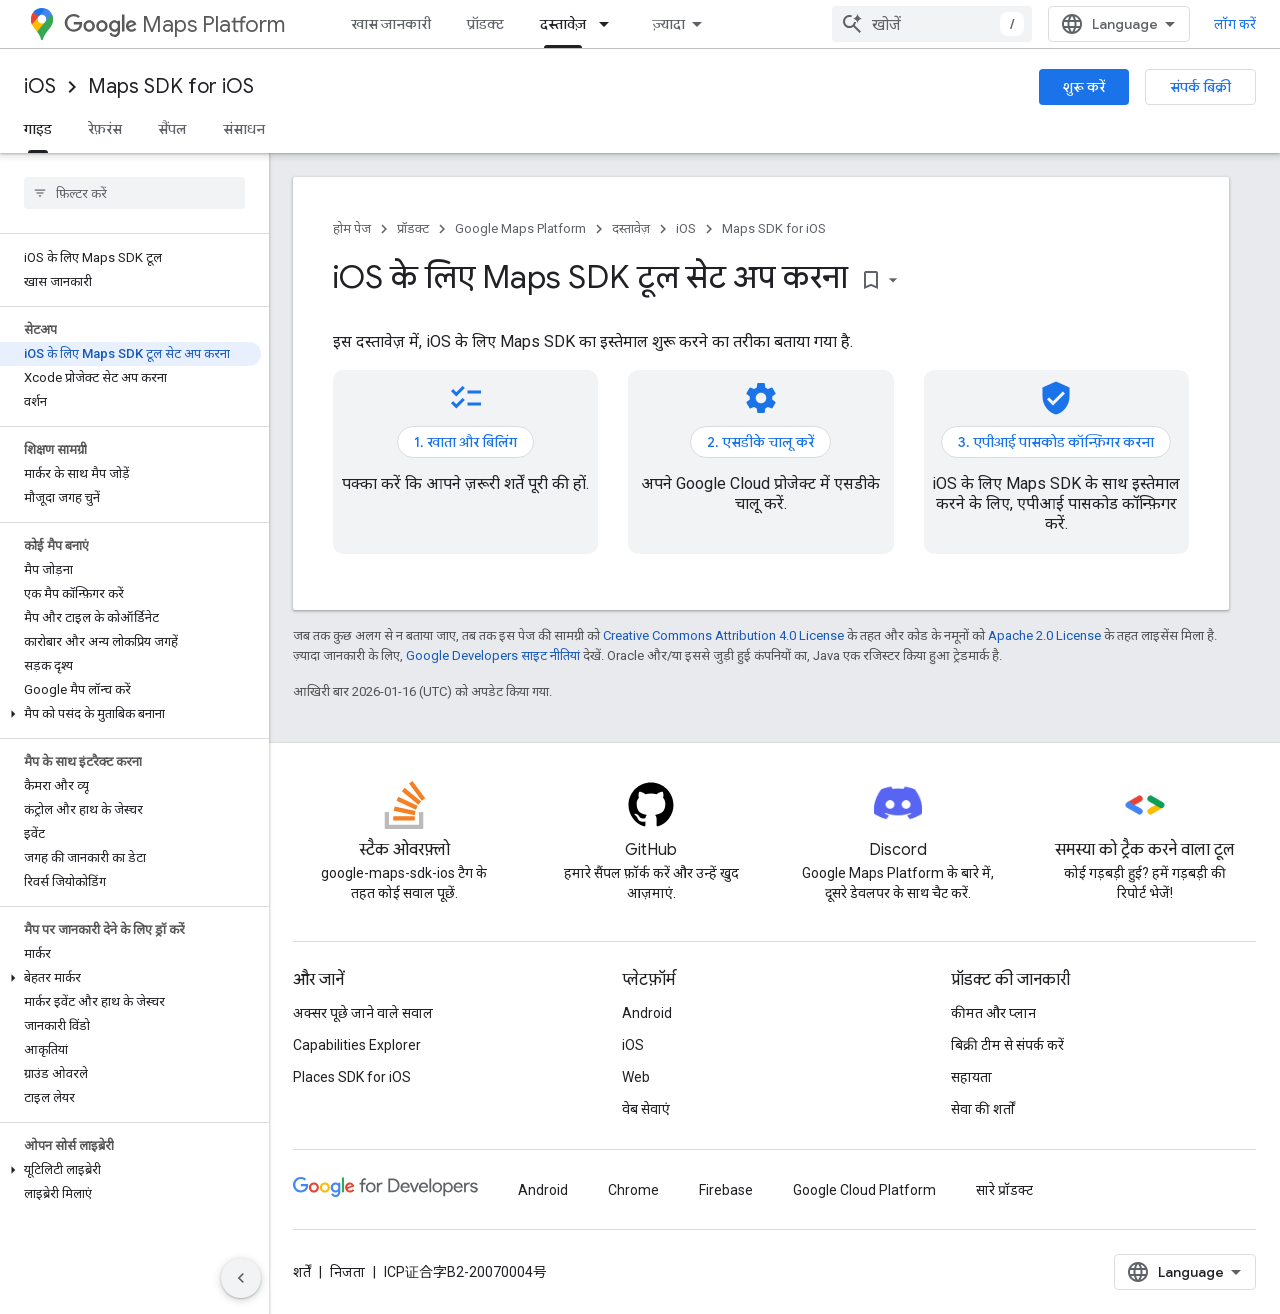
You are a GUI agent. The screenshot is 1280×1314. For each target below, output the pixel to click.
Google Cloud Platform (864, 1190)
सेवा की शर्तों (983, 1109)
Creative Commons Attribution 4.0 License (723, 635)
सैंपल (172, 129)
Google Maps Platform (520, 228)
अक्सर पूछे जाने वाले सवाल (363, 1013)
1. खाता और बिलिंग (465, 442)
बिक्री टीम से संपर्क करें (1007, 1045)
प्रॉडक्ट (485, 24)
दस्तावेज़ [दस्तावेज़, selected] (563, 24)
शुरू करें (1084, 87)
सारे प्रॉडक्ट (1004, 1190)
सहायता (971, 1077)
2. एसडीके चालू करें (760, 442)
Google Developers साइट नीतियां (493, 655)
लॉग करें (1235, 24)
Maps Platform (174, 24)
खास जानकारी (391, 24)
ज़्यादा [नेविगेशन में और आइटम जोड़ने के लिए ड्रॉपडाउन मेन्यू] (668, 24)
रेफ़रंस (105, 129)
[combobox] (932, 24)
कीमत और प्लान (993, 1013)
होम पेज (352, 228)
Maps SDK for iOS (171, 86)
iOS (40, 86)
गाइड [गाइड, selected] (38, 129)
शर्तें (302, 1272)
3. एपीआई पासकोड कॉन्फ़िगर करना (1056, 442)
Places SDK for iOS (352, 1077)
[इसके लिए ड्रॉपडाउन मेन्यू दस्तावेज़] (610, 24)
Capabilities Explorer (357, 1045)
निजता (347, 1272)
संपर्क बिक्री (1200, 87)
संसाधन (244, 129)
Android (647, 1013)
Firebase (726, 1190)
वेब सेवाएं (646, 1109)
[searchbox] (134, 193)
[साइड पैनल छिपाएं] (241, 1278)
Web (636, 1077)
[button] (130, 714)
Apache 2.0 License (1044, 635)
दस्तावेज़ (631, 228)
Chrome (633, 1190)
